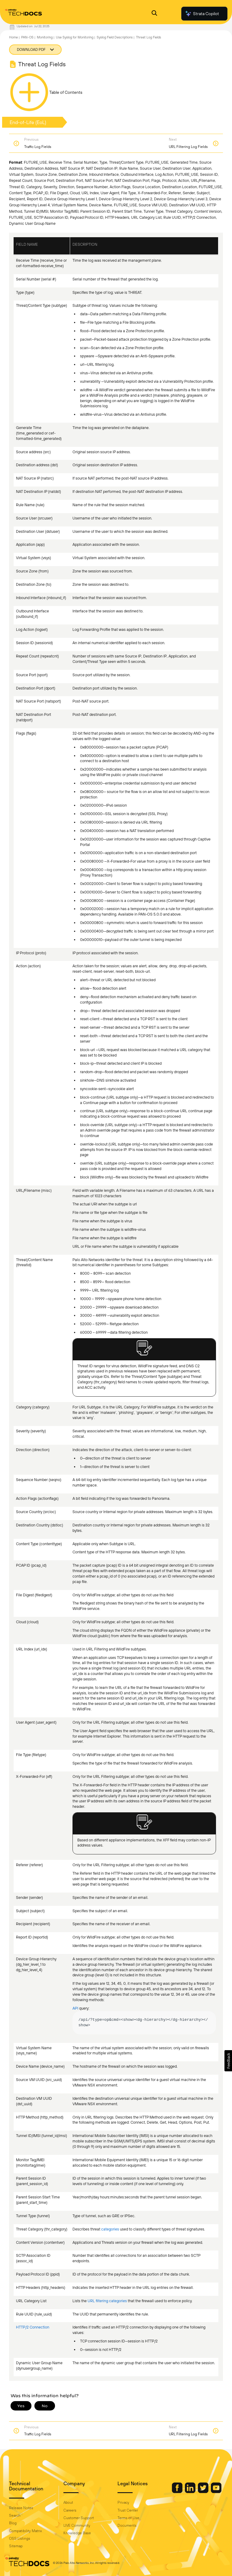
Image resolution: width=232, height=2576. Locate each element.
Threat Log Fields (148, 37)
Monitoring (45, 37)
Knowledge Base (77, 2533)
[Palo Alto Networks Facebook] (177, 2491)
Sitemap (16, 2546)
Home (13, 37)
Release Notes (21, 2508)
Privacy (123, 2502)
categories (110, 2229)
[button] (228, 2060)
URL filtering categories (107, 2301)
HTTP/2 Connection (32, 2327)
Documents (127, 2525)
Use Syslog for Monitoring (74, 37)
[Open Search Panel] (154, 13)
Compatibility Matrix (25, 2531)
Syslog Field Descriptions (115, 37)
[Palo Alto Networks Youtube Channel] (216, 2491)
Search (15, 2515)
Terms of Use (128, 2518)
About (68, 2502)
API (75, 2008)
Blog (13, 2523)
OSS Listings (19, 2538)
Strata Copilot (202, 13)
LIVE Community (76, 2525)
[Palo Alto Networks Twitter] (203, 2491)
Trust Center (128, 2510)
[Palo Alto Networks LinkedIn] (190, 2491)
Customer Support (78, 2518)
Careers (69, 2510)
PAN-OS (27, 37)
